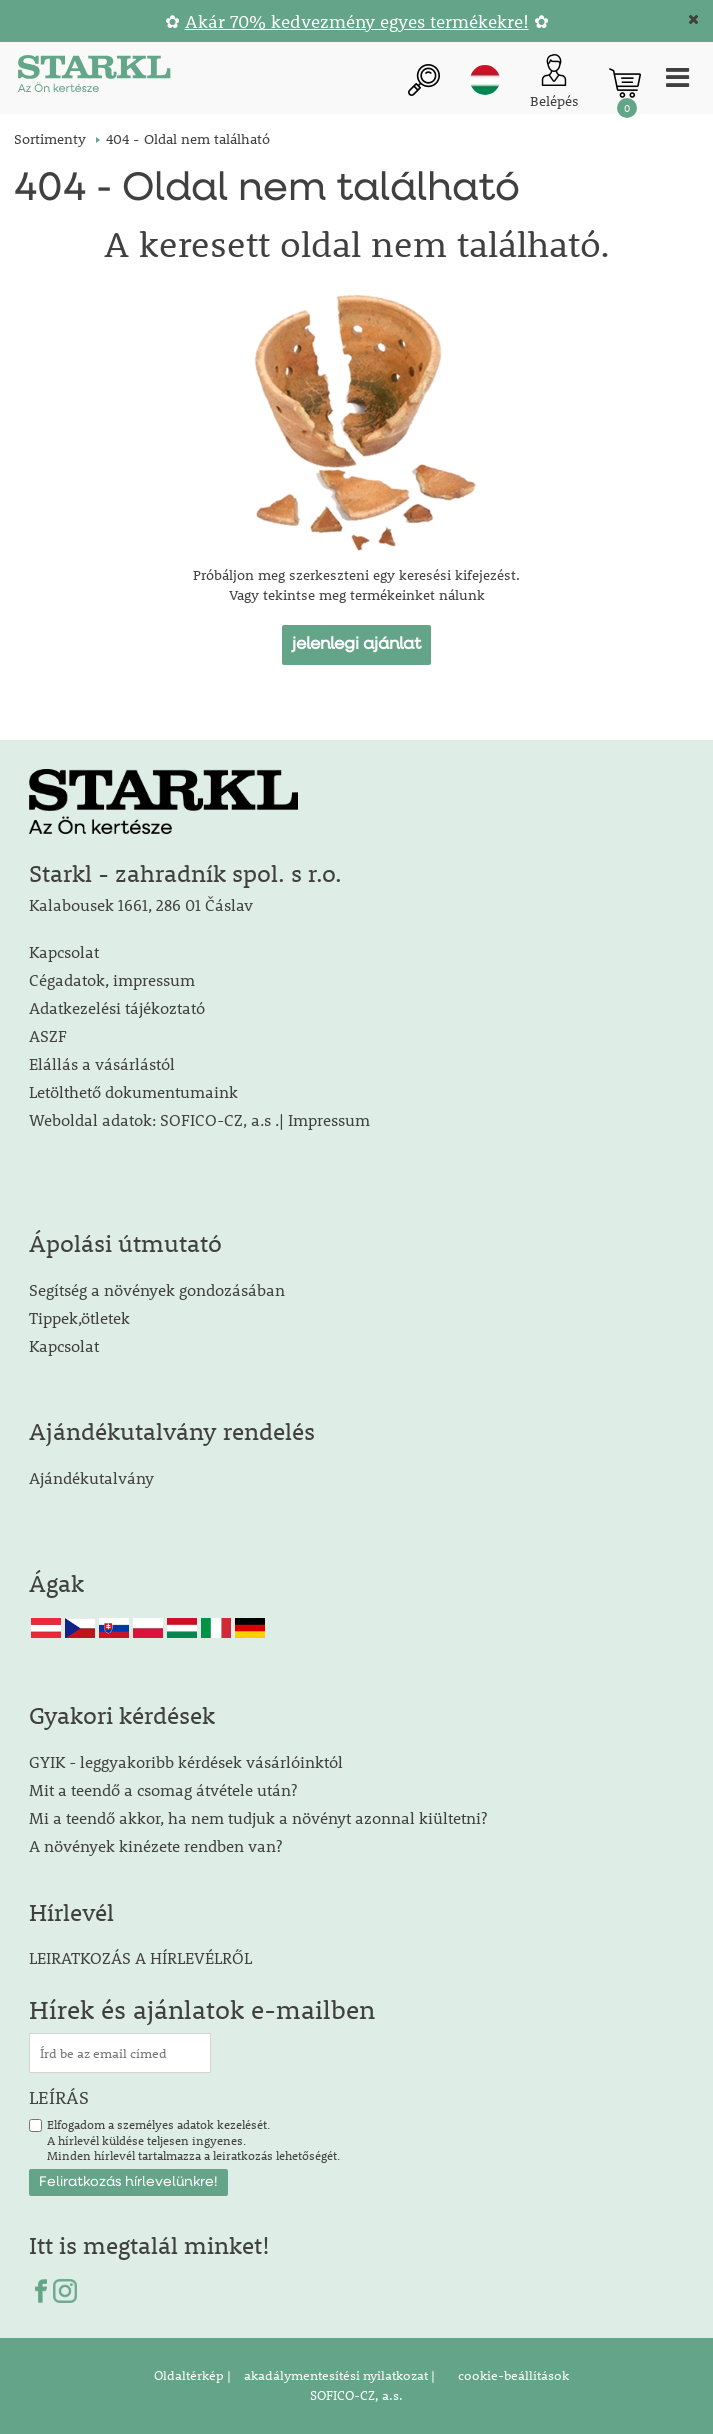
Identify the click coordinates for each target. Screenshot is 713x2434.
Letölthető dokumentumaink (133, 1091)
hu (485, 80)
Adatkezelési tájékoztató (117, 1007)
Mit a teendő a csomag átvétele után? (163, 1789)
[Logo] (94, 77)
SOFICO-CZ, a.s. (356, 2395)
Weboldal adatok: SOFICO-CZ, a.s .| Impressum (199, 1119)
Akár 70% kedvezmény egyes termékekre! (357, 21)
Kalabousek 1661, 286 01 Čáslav (141, 904)
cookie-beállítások (512, 2375)
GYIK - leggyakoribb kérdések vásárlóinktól (186, 1761)
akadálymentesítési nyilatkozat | (338, 2375)
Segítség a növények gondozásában (157, 1289)
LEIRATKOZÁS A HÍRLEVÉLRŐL (140, 1957)
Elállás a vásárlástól (102, 1063)
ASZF (48, 1035)
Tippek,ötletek (79, 1317)
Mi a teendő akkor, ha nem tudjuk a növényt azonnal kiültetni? (258, 1817)
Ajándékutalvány (91, 1477)
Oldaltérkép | (192, 2375)
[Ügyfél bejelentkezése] (554, 82)
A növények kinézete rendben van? (155, 1845)
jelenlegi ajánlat (356, 644)
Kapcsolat (64, 951)
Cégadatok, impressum (112, 979)
